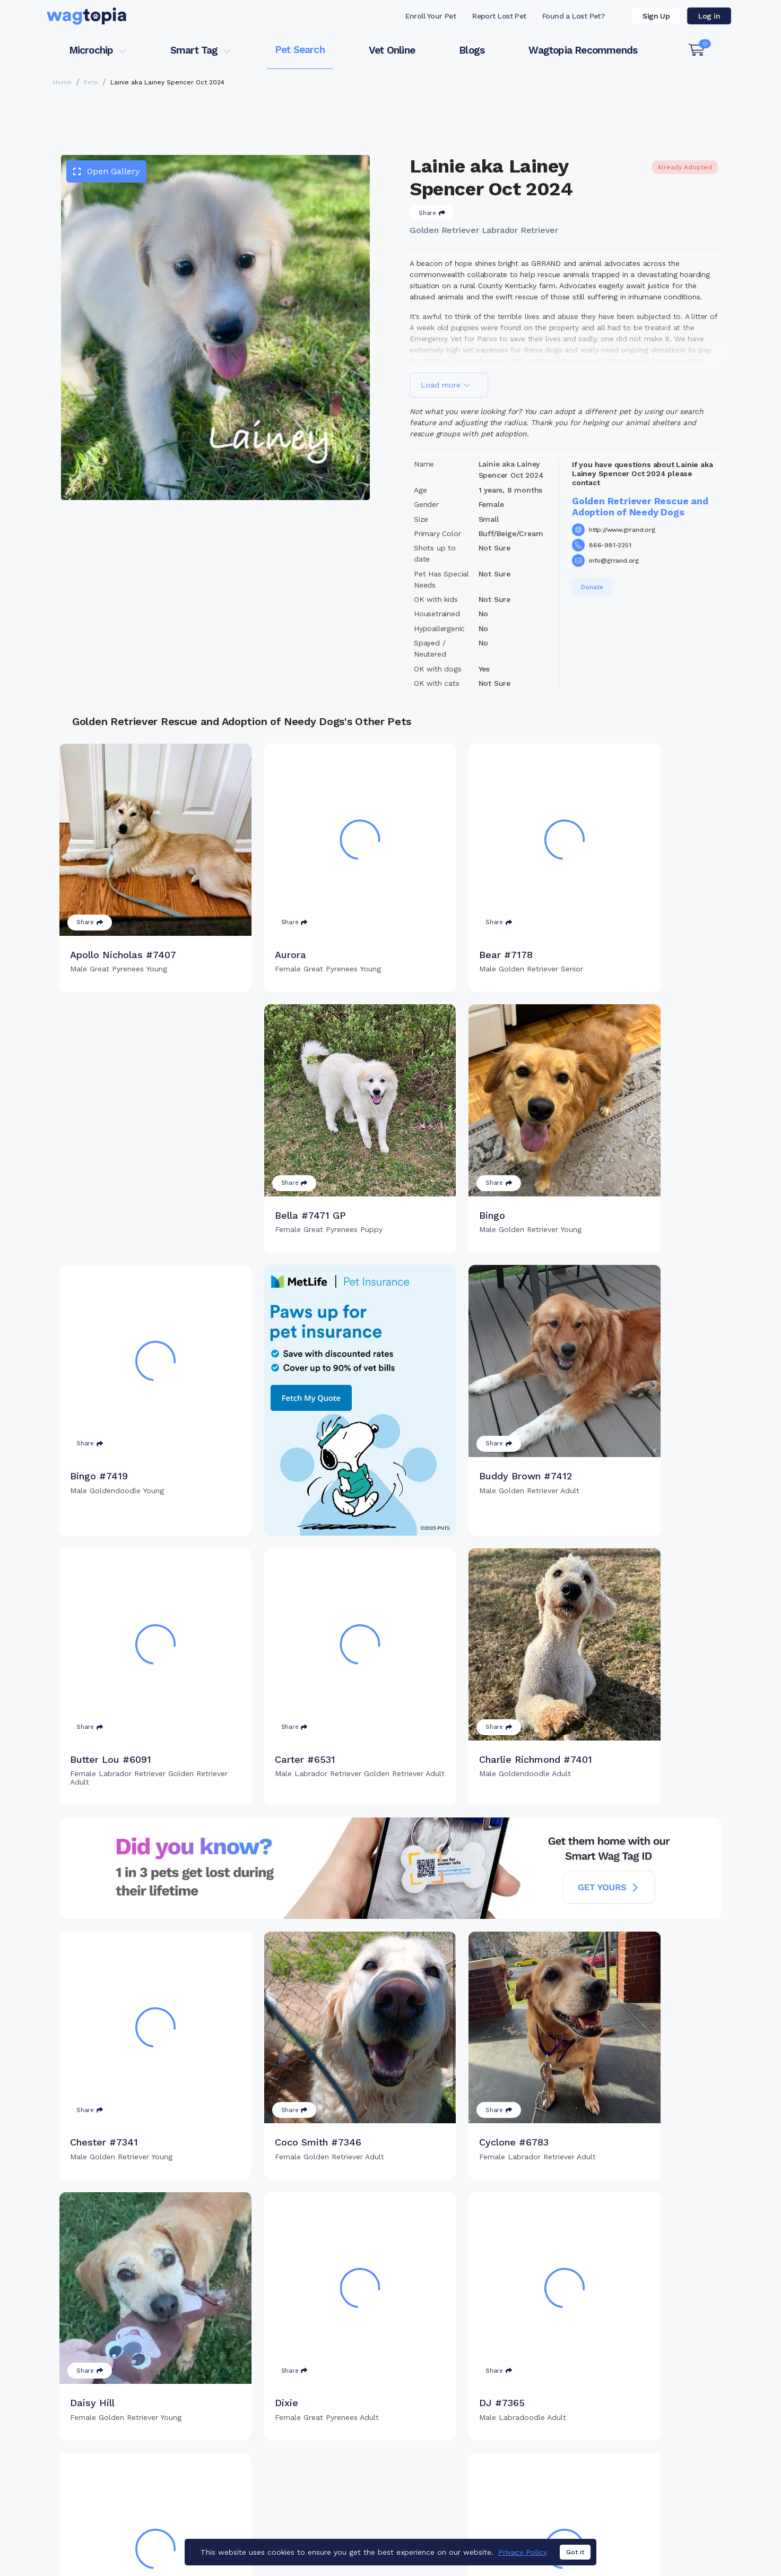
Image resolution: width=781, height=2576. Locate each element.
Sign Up (656, 16)
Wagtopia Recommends (582, 50)
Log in (709, 16)
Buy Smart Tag (464, 2435)
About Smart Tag (468, 2487)
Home (62, 82)
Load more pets (390, 2300)
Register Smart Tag (473, 2453)
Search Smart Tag (470, 2470)
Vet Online (392, 50)
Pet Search (300, 50)
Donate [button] (592, 587)
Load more (446, 385)
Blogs (471, 50)
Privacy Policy (522, 2570)
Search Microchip (313, 2470)
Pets (91, 82)
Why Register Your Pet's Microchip (346, 2435)
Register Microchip (316, 2453)
